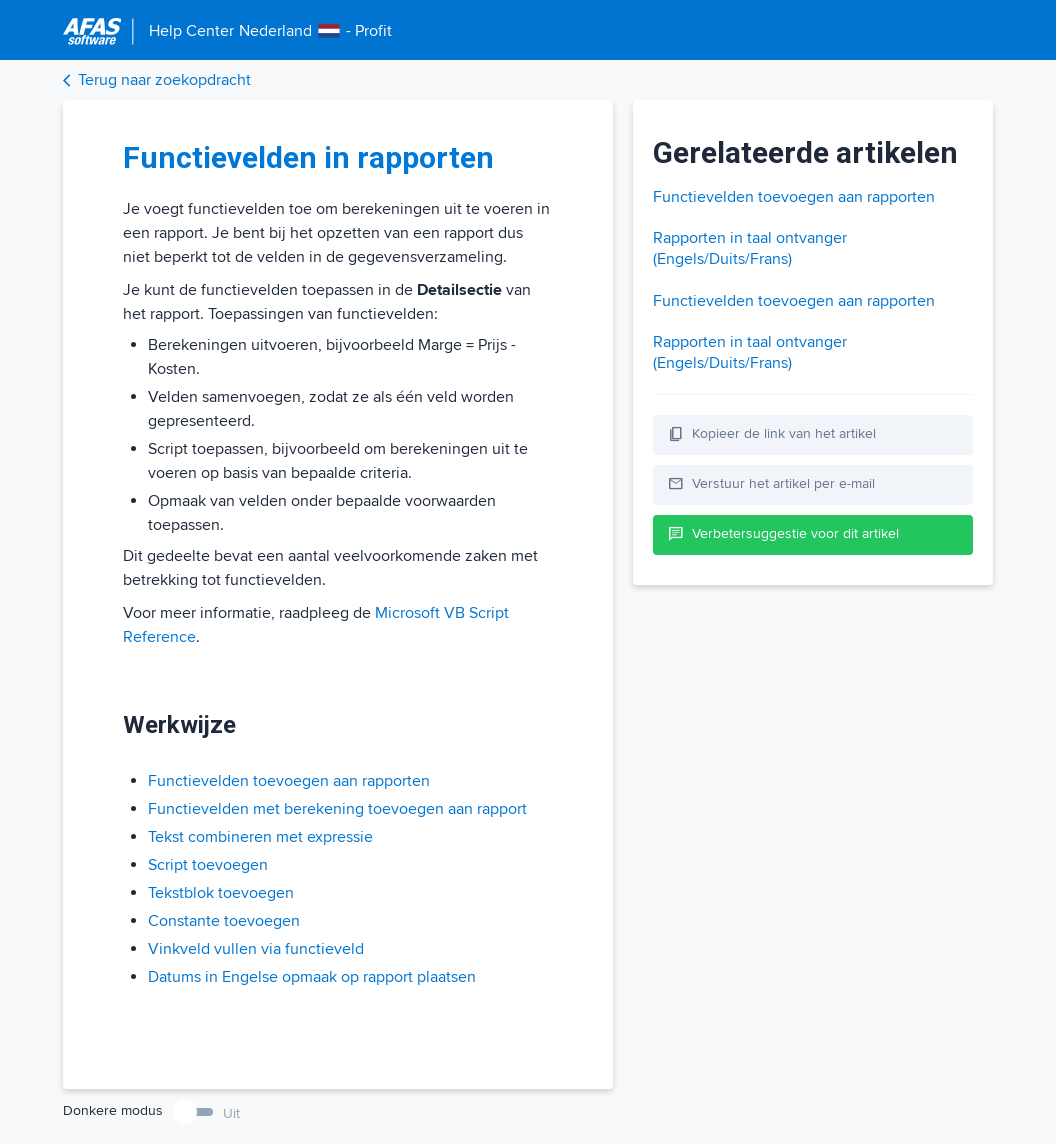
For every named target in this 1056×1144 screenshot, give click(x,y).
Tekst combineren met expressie (260, 837)
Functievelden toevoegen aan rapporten (289, 781)
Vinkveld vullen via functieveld (256, 949)
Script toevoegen (208, 865)
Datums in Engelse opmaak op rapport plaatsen (312, 977)
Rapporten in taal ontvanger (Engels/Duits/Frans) (750, 248)
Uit (231, 1113)
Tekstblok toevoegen (221, 893)
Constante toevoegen (224, 921)
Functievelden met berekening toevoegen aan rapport (337, 809)
